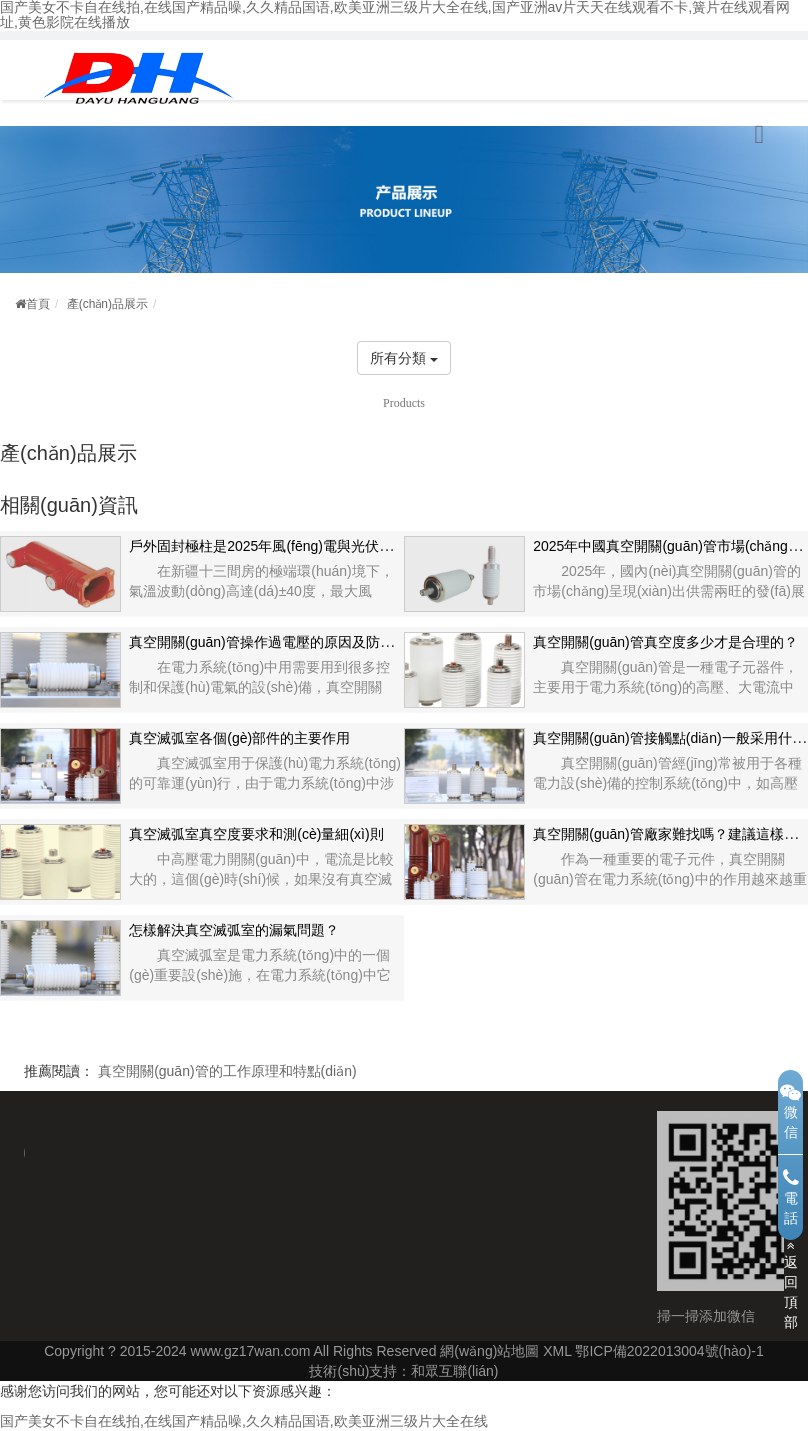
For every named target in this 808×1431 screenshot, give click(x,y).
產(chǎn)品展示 (107, 304)
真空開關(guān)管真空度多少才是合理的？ (665, 642)
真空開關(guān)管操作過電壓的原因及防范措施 (275, 642)
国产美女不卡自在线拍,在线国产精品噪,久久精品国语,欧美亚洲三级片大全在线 (244, 1421)
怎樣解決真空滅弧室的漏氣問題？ (234, 930)
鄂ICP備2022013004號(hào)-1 (669, 1351)
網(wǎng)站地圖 (489, 1351)
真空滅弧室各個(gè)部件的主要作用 (239, 738)
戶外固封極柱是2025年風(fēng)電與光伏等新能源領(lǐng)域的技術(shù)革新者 (369, 546)
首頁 (32, 304)
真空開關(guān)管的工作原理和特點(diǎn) (227, 1071)
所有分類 (404, 358)
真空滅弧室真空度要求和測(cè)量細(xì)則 (256, 834)
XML (557, 1351)
